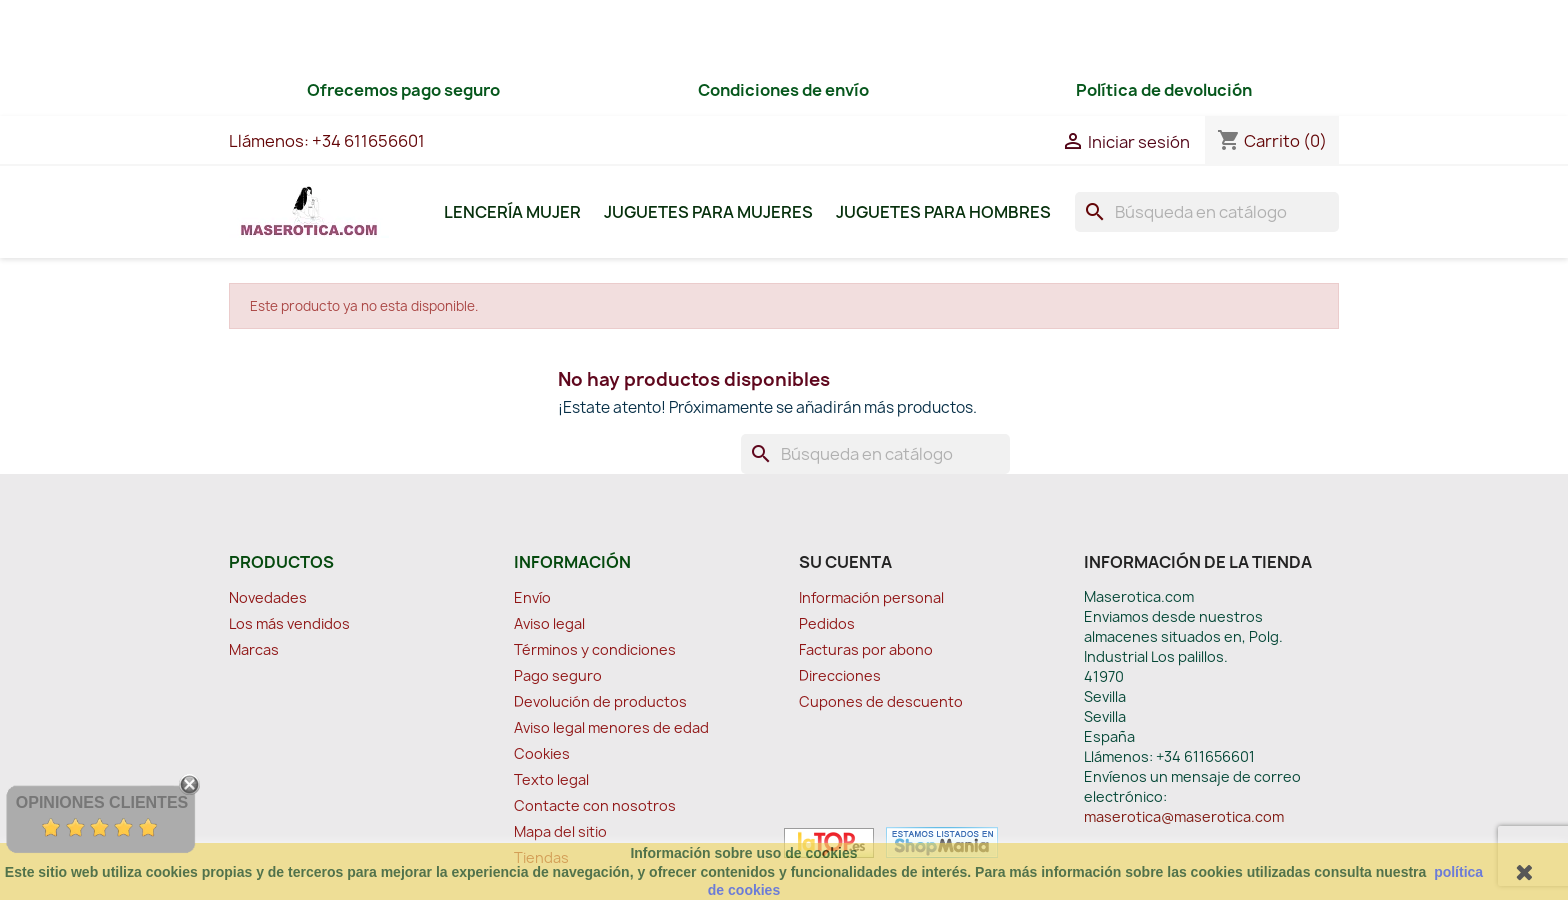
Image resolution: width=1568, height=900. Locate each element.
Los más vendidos (289, 623)
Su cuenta (845, 562)
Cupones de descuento (881, 701)
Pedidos (827, 623)
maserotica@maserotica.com (1184, 816)
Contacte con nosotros (595, 805)
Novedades (268, 597)
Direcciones (840, 675)
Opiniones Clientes (102, 802)
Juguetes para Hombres (943, 212)
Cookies (542, 753)
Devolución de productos (600, 701)
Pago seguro (558, 675)
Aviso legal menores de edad (611, 727)
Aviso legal (549, 623)
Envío (532, 597)
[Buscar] (1207, 212)
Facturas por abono (866, 649)
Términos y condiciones (595, 649)
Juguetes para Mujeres (708, 212)
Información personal (871, 597)
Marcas (254, 649)
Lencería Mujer (512, 212)
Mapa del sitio (560, 831)
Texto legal (551, 779)
